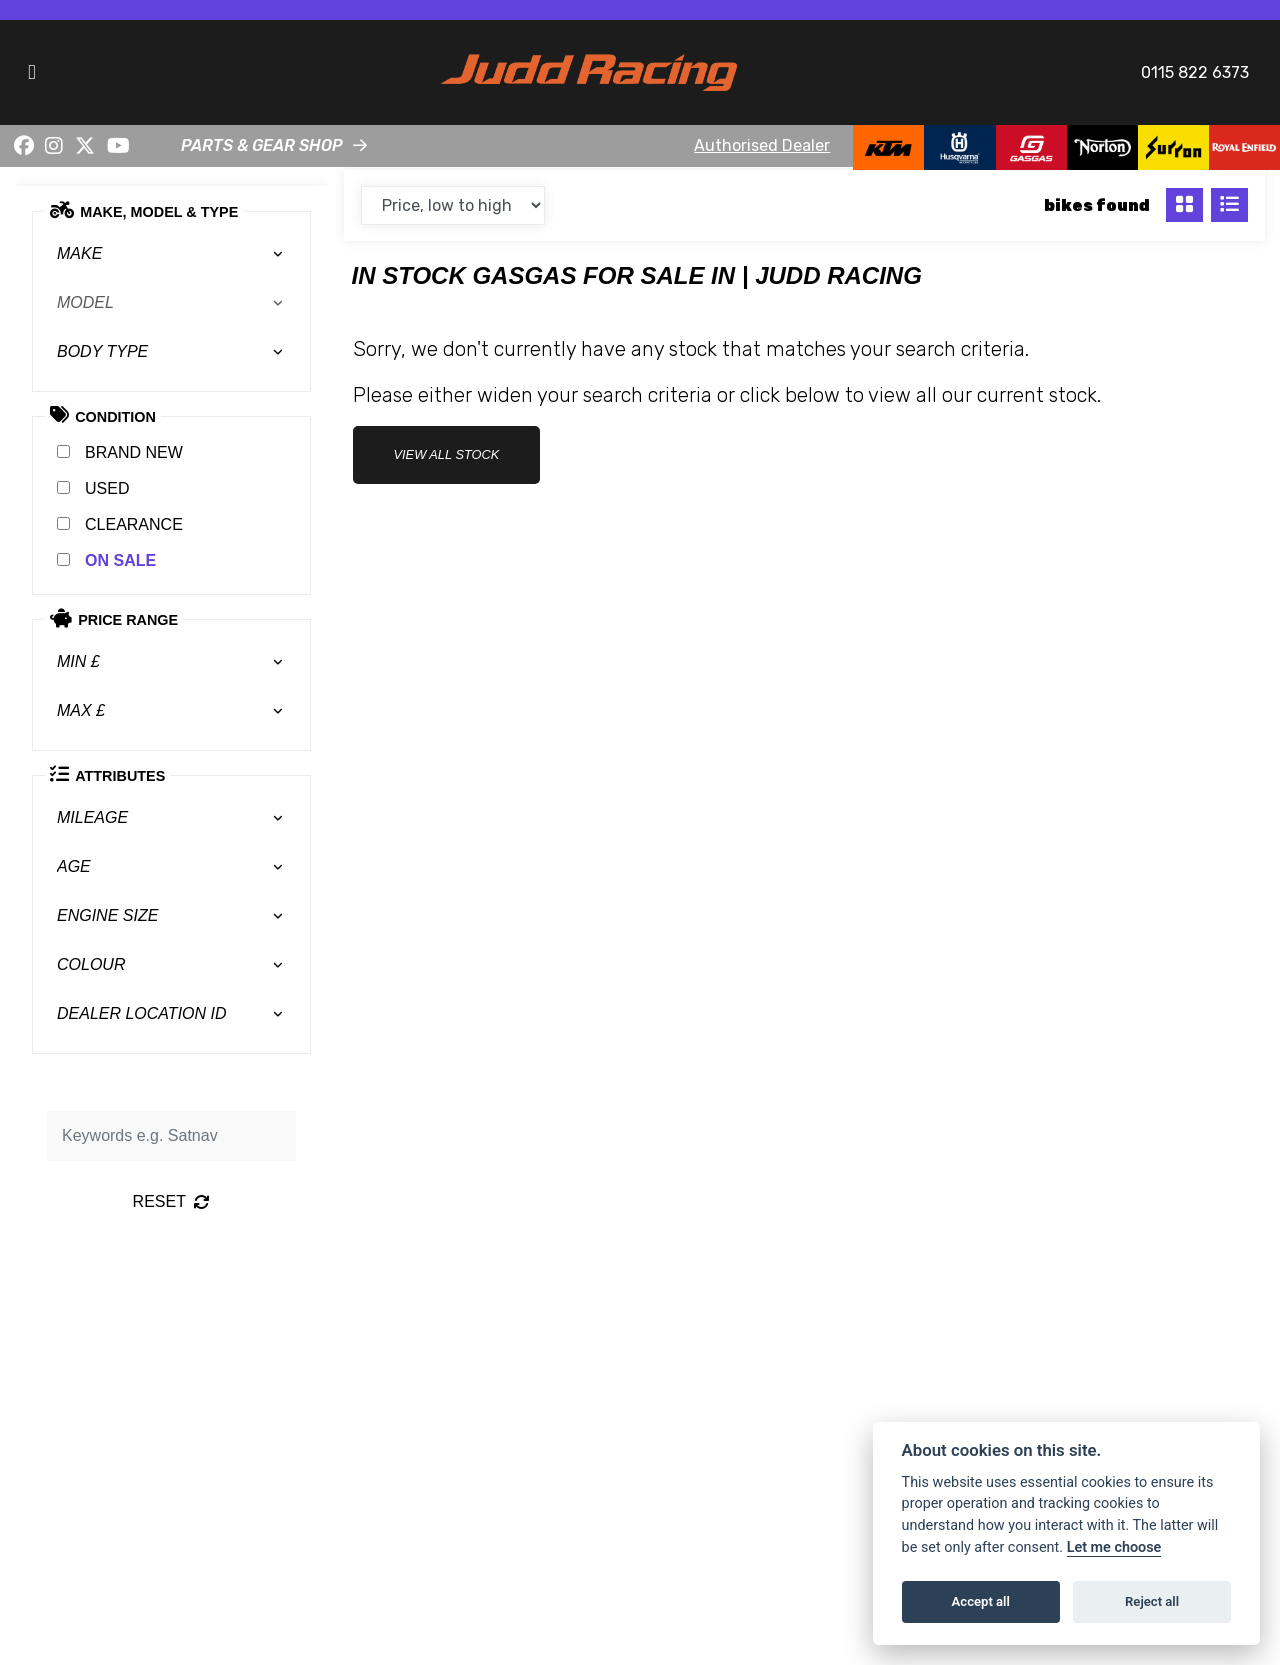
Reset (171, 1201)
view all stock (447, 454)
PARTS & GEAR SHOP (262, 145)
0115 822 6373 (1195, 72)
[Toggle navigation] (32, 72)
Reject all (1152, 1601)
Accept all (981, 1601)
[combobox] (171, 254)
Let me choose (1114, 1547)
